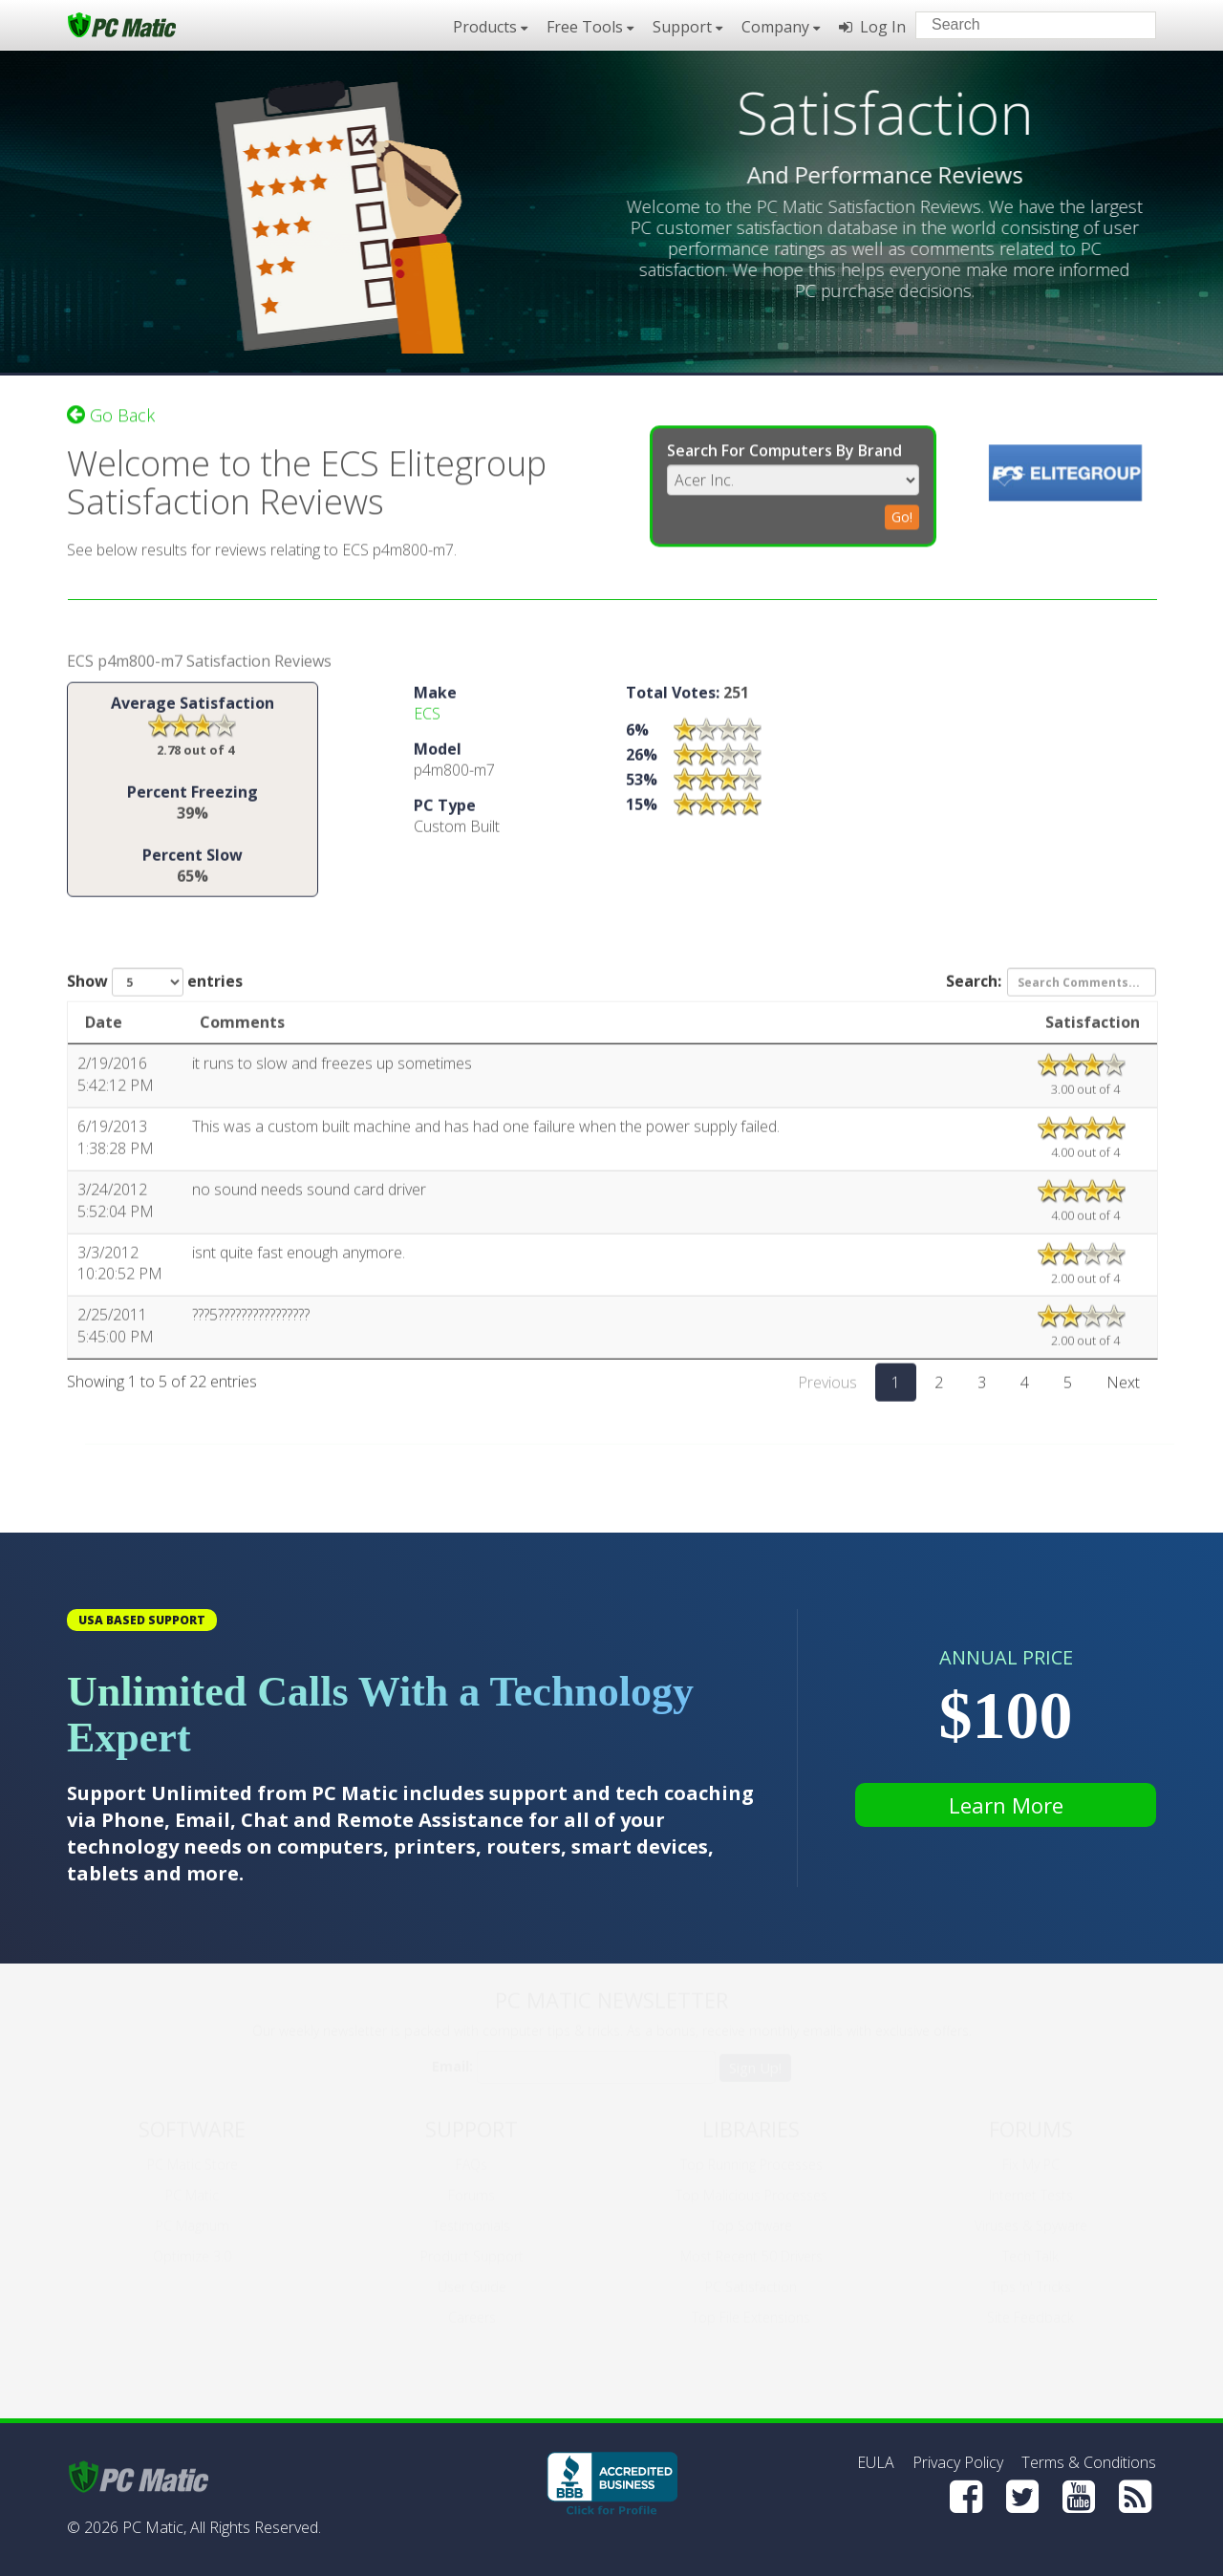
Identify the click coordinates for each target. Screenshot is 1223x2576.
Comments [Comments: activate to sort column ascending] (242, 1029)
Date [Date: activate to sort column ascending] (103, 1029)
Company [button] (780, 26)
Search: (1051, 989)
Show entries (155, 989)
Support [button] (687, 26)
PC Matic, (154, 2527)
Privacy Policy (957, 2462)
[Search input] (1022, 27)
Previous (827, 1389)
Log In (872, 26)
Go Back (111, 408)
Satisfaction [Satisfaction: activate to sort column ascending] (1092, 1029)
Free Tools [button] (590, 26)
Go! (901, 510)
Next (1123, 1389)
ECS (427, 720)
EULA (875, 2462)
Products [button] (490, 26)
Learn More (1006, 1805)
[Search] (1125, 23)
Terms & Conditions (1088, 2462)
